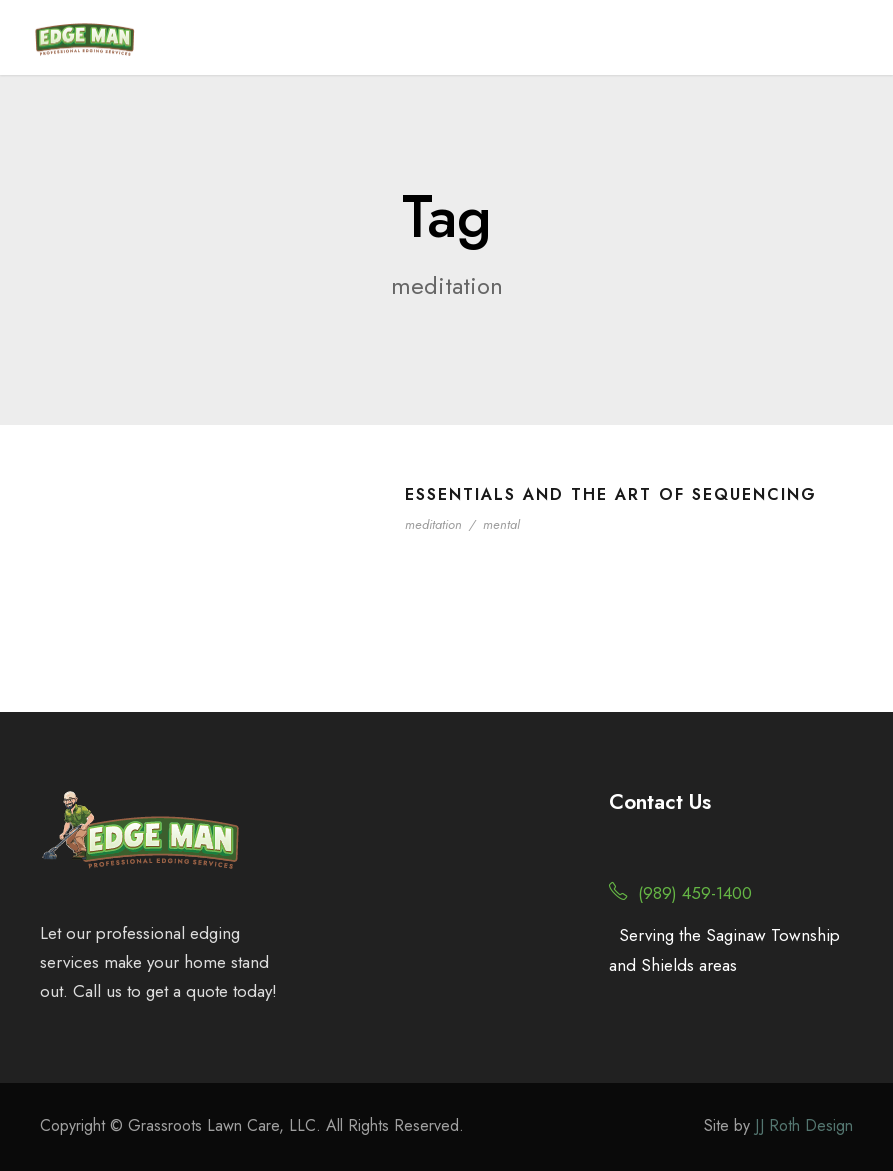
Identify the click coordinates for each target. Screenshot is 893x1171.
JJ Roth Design (804, 1125)
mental (501, 524)
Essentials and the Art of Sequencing (611, 494)
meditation (433, 524)
